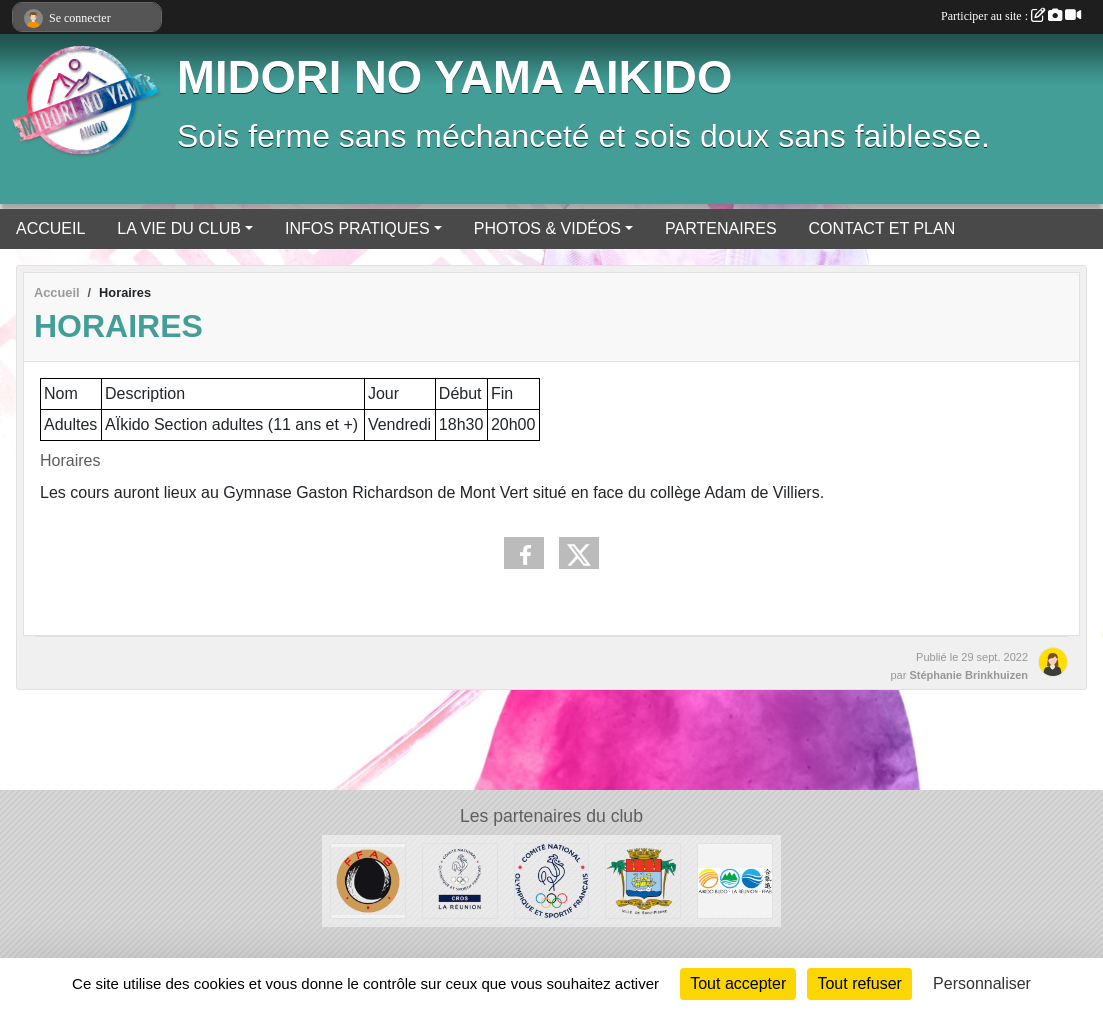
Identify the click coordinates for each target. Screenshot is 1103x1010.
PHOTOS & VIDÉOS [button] (547, 228)
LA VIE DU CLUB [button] (179, 228)
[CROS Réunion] (460, 879)
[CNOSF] (552, 879)
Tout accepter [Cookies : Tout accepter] (738, 983)
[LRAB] (735, 879)
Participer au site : (1011, 16)
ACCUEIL (50, 228)
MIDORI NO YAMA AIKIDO (454, 77)
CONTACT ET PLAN (882, 228)
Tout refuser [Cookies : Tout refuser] (859, 983)
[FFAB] (368, 879)
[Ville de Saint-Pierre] (643, 879)
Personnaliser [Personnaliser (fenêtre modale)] (982, 983)
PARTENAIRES (720, 228)
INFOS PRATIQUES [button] (357, 228)
